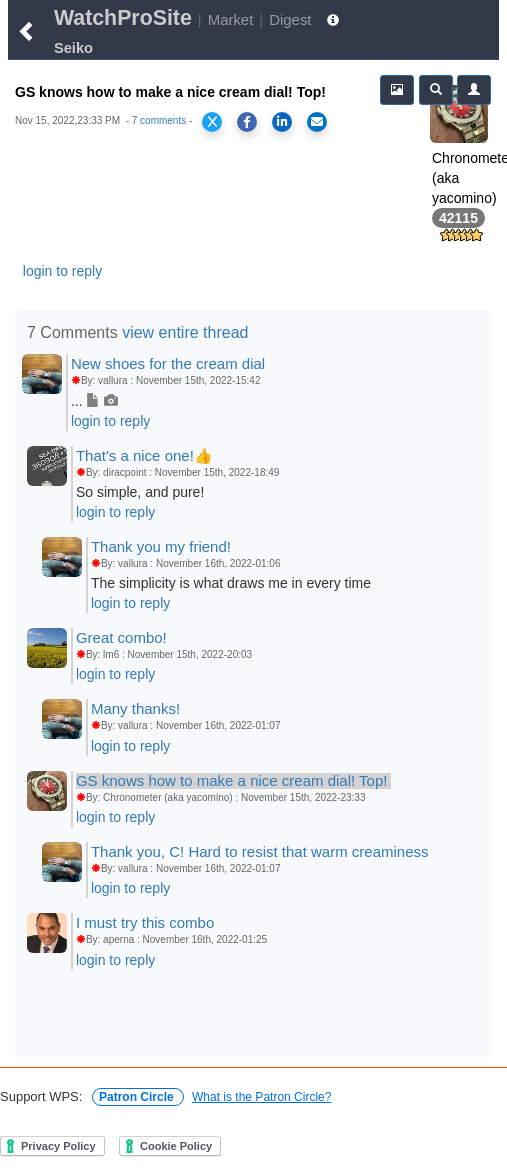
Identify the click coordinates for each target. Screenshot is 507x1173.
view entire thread (185, 332)
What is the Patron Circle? (261, 1097)
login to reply (62, 271)
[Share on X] (212, 122)
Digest (290, 19)
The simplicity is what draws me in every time (231, 583)
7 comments (159, 120)
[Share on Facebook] (247, 122)
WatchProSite (123, 18)
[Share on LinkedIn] (282, 122)
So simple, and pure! (140, 492)
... (94, 401)
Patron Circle (138, 1097)
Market (231, 19)
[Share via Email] (317, 122)
